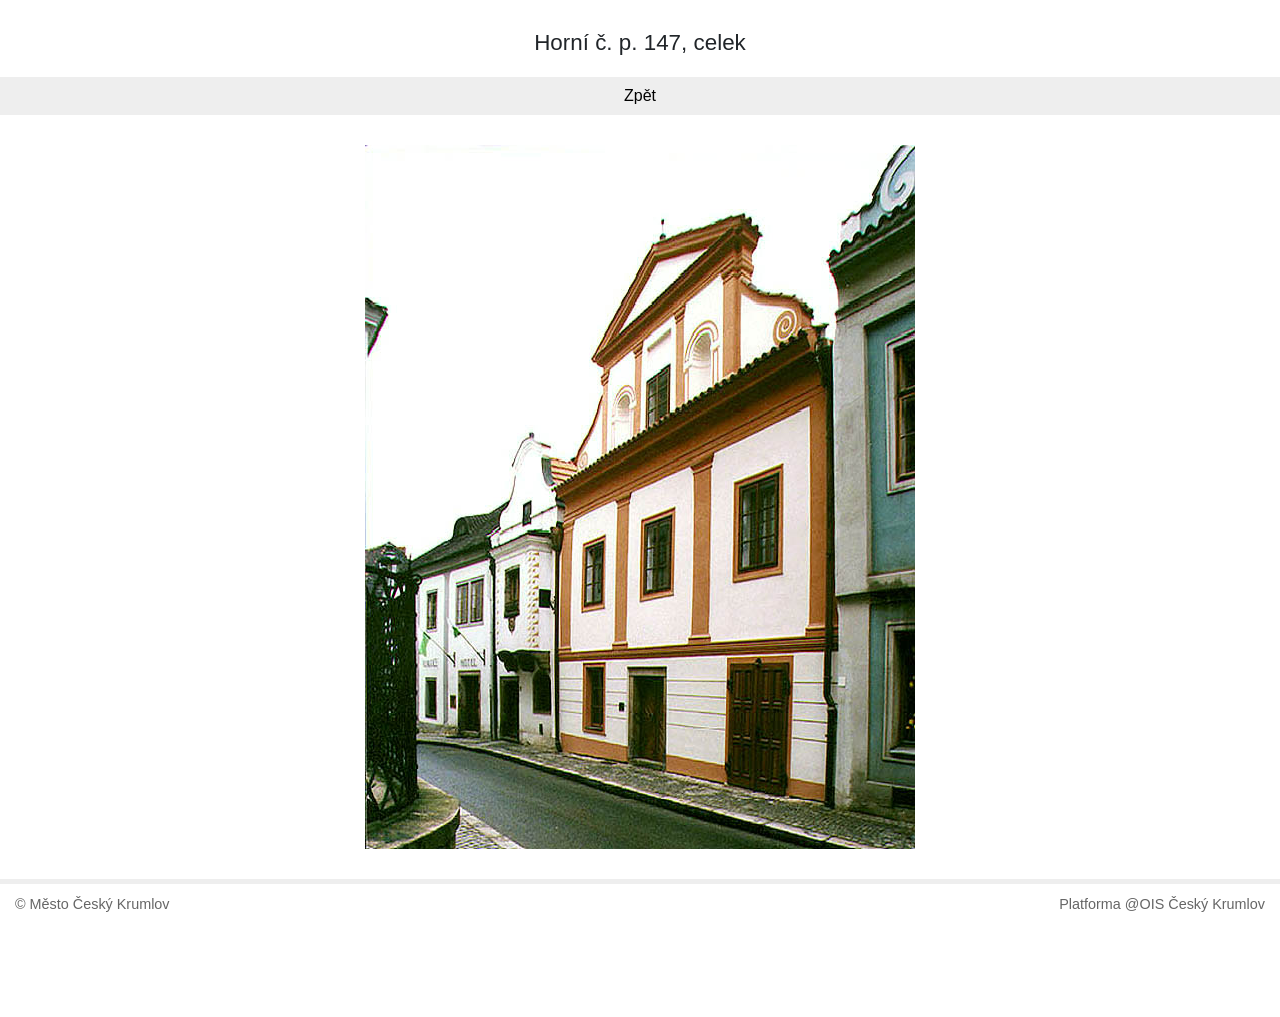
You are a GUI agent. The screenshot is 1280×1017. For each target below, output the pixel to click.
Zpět (640, 95)
